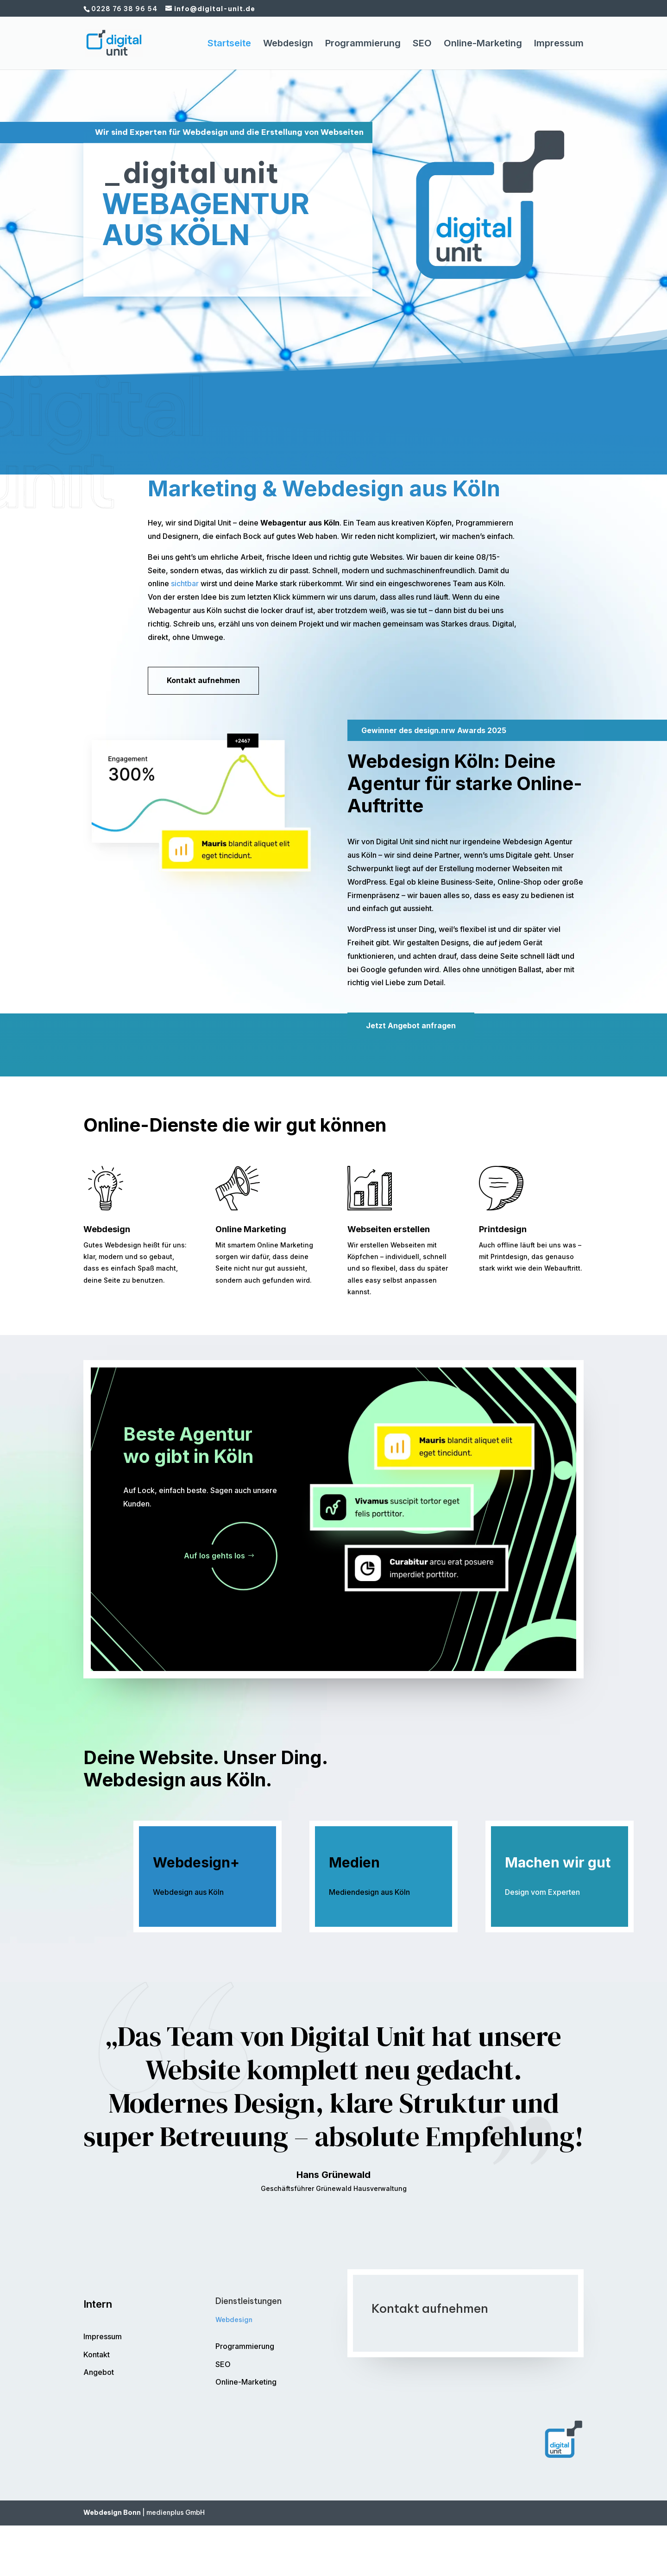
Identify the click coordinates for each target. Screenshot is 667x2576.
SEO (422, 44)
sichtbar (185, 583)
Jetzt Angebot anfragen (411, 1025)
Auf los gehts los (214, 1555)
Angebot (98, 2372)
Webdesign (288, 44)
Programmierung (363, 44)
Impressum (559, 44)
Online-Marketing (483, 44)
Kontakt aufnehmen (138, 283)
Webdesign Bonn (112, 2512)
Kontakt (96, 2354)
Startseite (229, 44)
